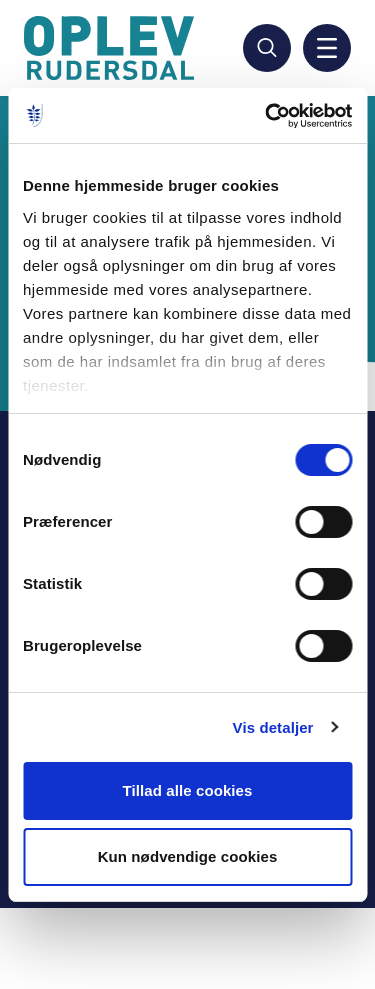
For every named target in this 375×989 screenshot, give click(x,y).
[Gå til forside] (112, 48)
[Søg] (267, 48)
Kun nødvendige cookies (188, 856)
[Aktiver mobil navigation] (327, 48)
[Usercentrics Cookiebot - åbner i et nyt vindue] (267, 116)
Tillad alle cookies (187, 790)
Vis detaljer (273, 727)
